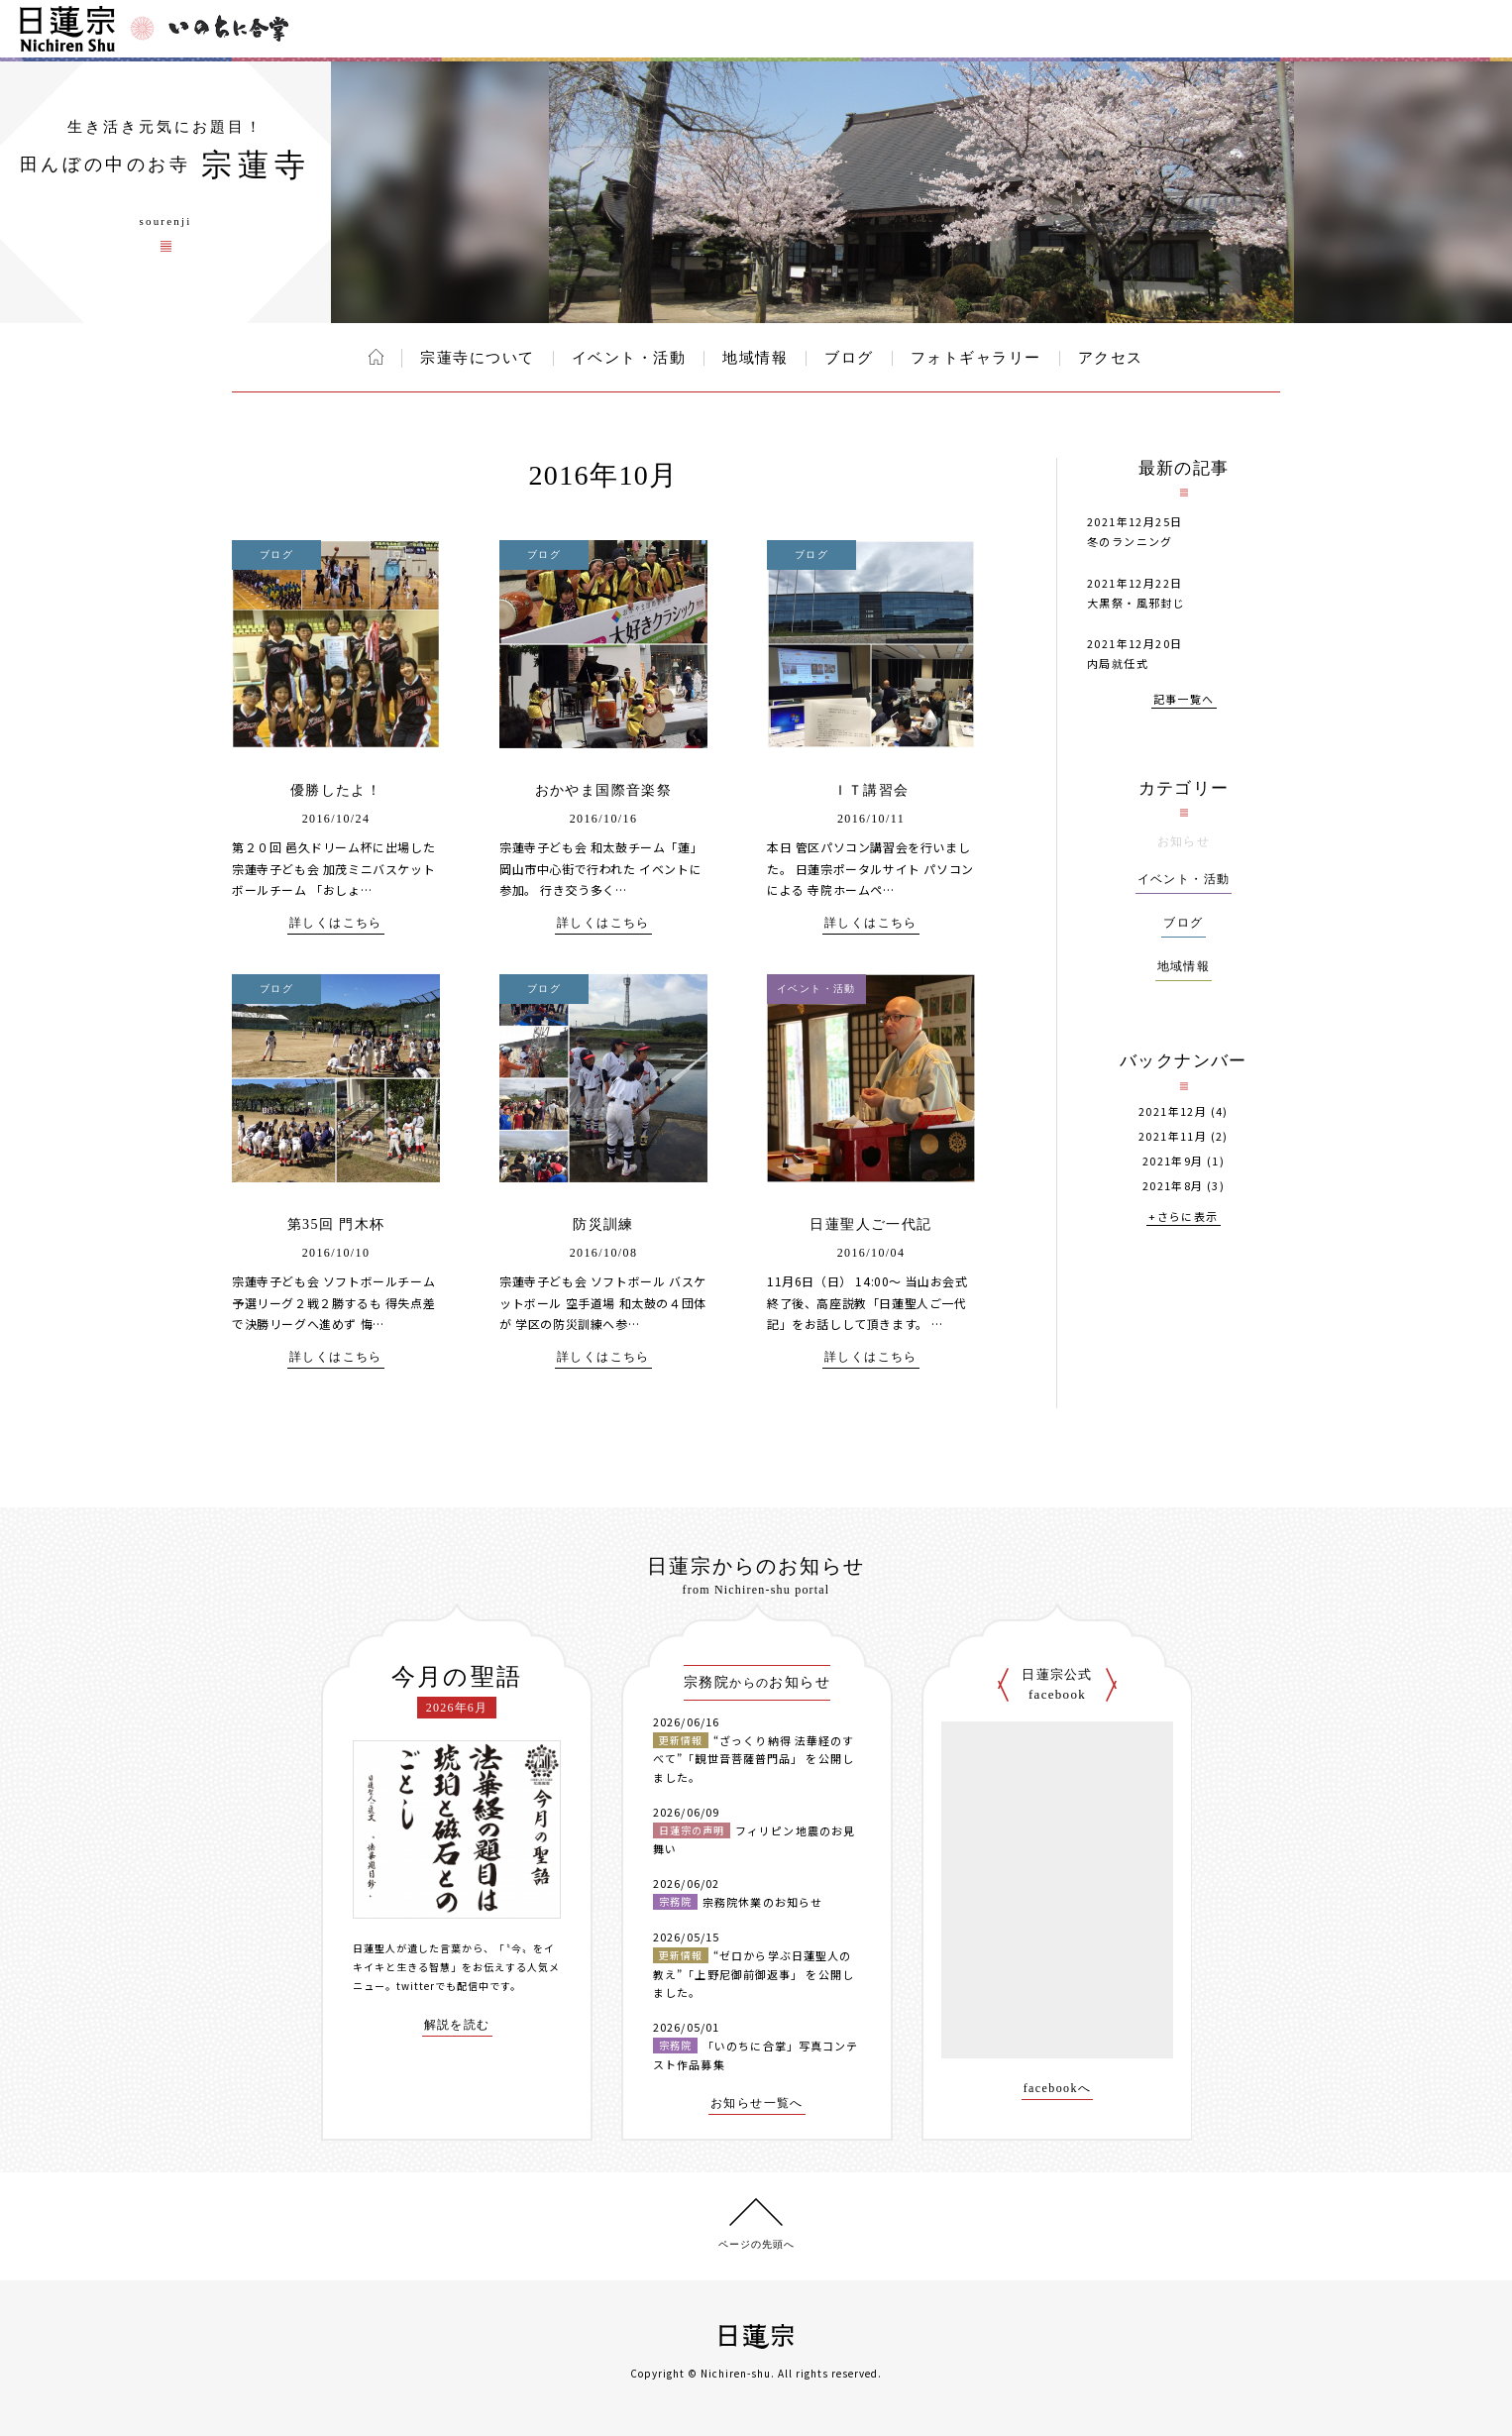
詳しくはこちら (335, 923)
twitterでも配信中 (442, 1985)
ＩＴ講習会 (871, 790)
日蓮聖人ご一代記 (870, 1224)
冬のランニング (1130, 541)
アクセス (1110, 358)
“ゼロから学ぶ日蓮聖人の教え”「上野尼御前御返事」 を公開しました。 (753, 1973)
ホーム (376, 357)
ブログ (849, 358)
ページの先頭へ (756, 2244)
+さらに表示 (1183, 1217)
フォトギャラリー (976, 358)
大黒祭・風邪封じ (1136, 602)
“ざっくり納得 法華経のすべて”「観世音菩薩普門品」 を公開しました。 (753, 1758)
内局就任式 (1117, 663)
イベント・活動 (629, 358)
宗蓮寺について (477, 358)
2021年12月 (1172, 1111)
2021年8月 (1173, 1185)
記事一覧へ (1184, 700)
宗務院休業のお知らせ (762, 1902)
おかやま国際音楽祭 (604, 790)
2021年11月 (1172, 1136)
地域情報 (755, 358)
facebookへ (1058, 2088)
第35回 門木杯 (336, 1224)
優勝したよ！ (335, 790)
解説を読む (457, 2025)
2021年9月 (1173, 1161)
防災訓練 (603, 1224)
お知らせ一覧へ (757, 2103)
